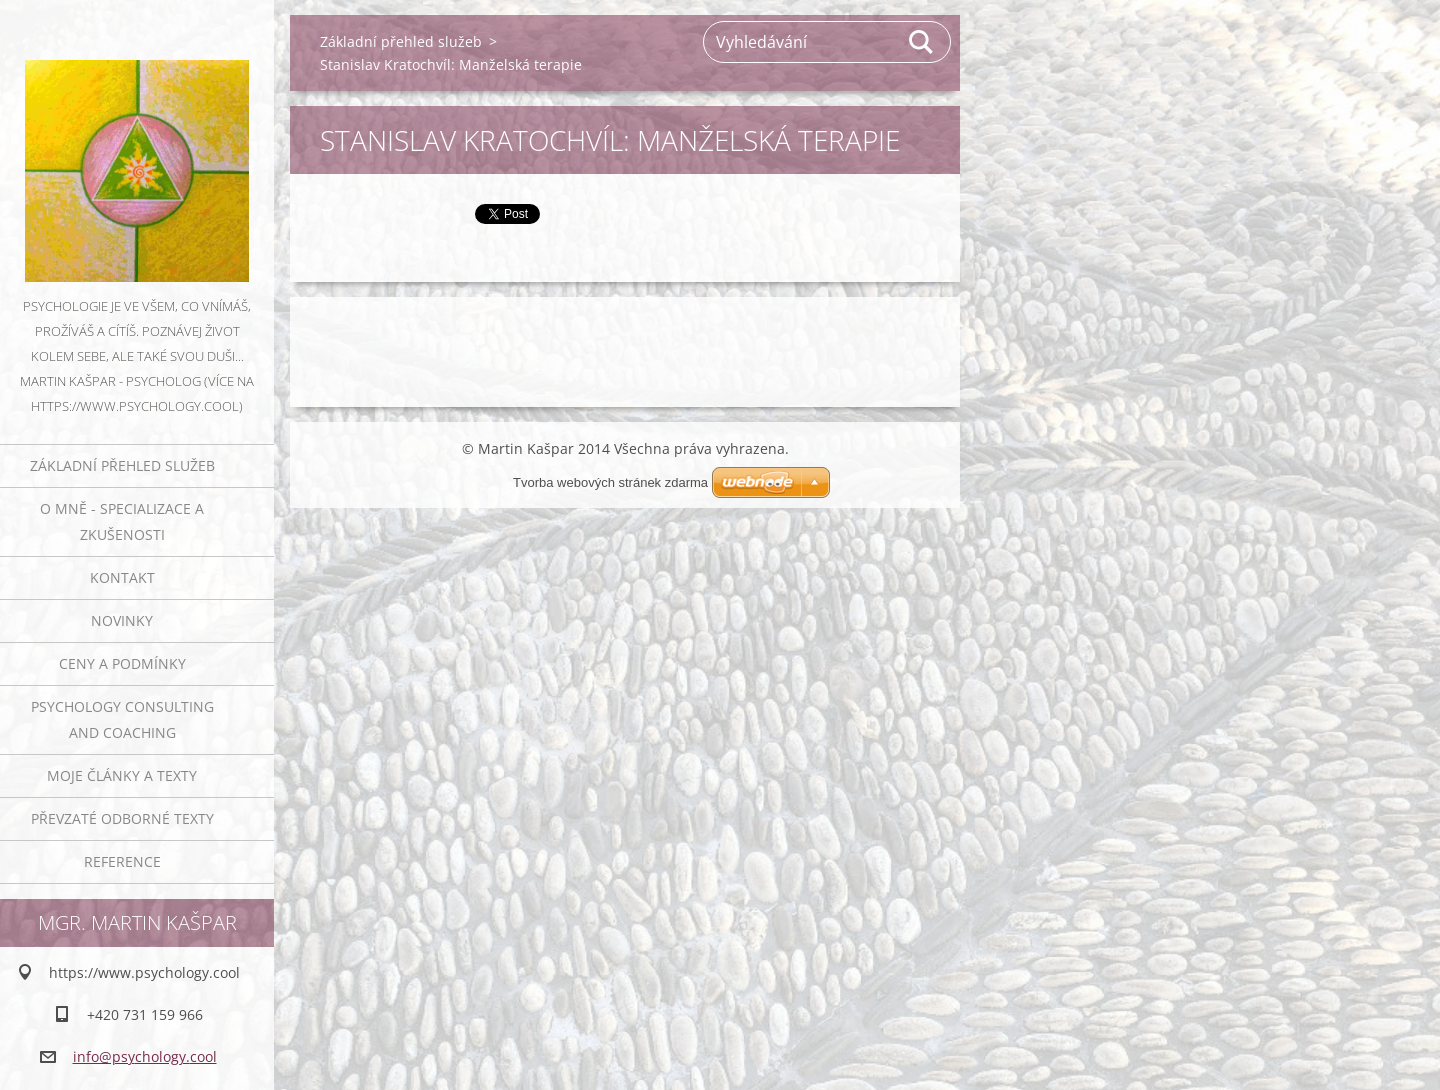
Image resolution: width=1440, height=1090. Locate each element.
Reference (122, 861)
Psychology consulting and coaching (122, 719)
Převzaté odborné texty (122, 818)
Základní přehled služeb (122, 465)
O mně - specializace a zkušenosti (122, 521)
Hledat (922, 42)
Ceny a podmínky (122, 663)
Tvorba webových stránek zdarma (610, 482)
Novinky (122, 620)
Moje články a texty (122, 775)
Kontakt (122, 577)
